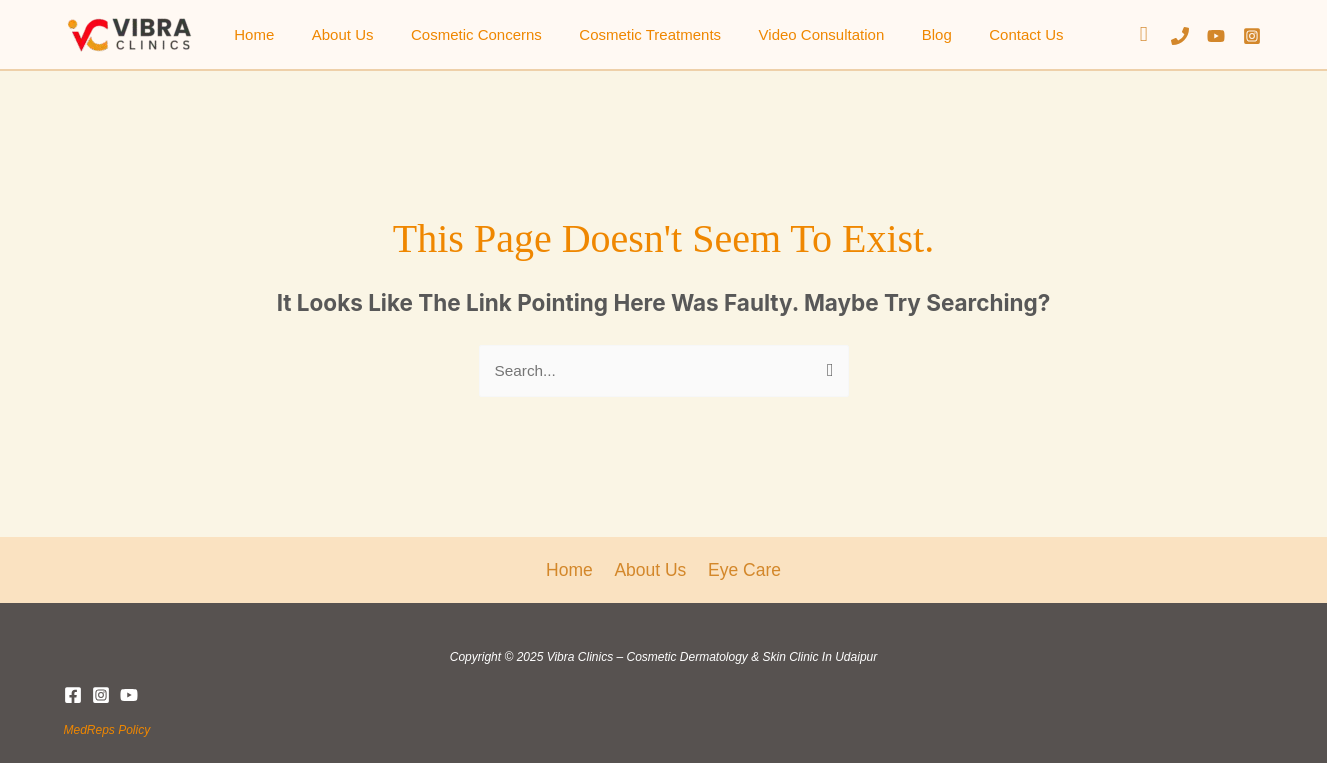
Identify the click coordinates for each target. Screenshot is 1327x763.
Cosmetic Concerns (457, 34)
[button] (1144, 34)
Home (251, 34)
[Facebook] (73, 694)
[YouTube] (1216, 36)
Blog (895, 34)
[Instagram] (1252, 36)
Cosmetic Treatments (624, 34)
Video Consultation (788, 34)
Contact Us (978, 34)
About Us (332, 34)
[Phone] (1180, 36)
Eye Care (742, 569)
